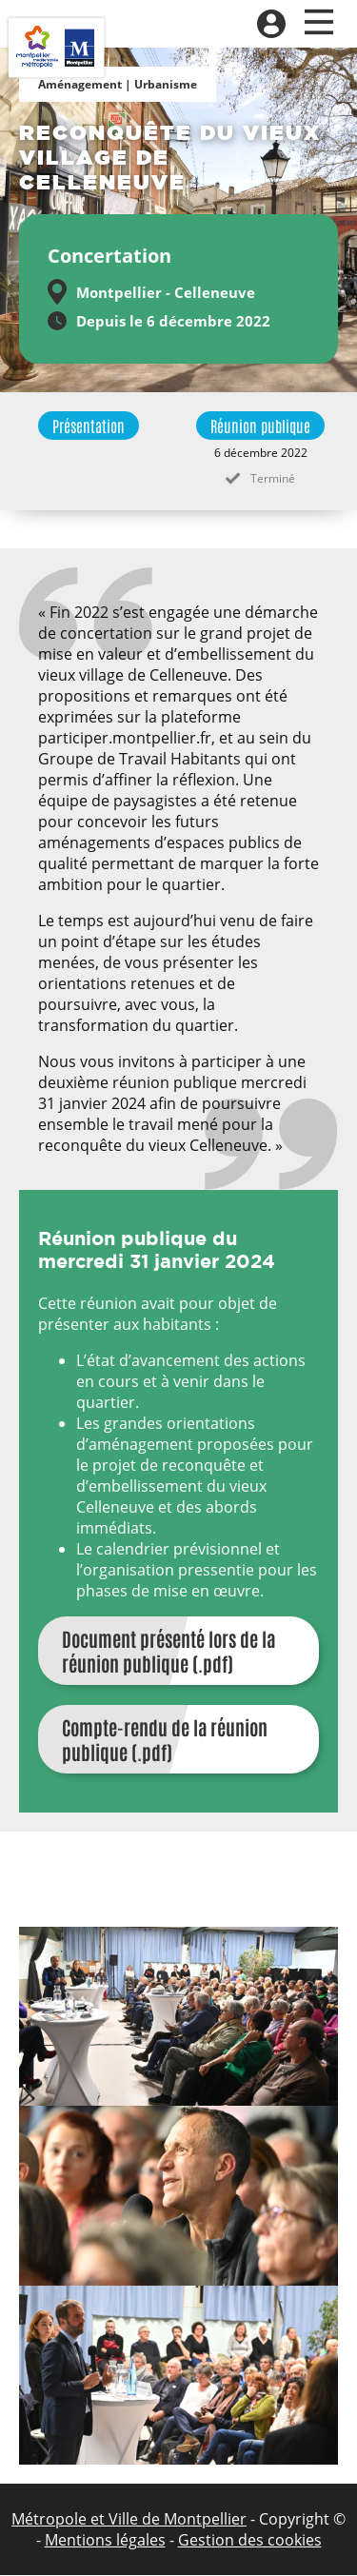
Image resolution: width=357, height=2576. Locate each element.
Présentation (88, 425)
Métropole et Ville (74, 2518)
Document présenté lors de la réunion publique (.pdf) (168, 1650)
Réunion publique (260, 425)
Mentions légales (105, 2539)
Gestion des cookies (250, 2539)
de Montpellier (192, 2518)
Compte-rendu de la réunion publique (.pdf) (165, 1739)
